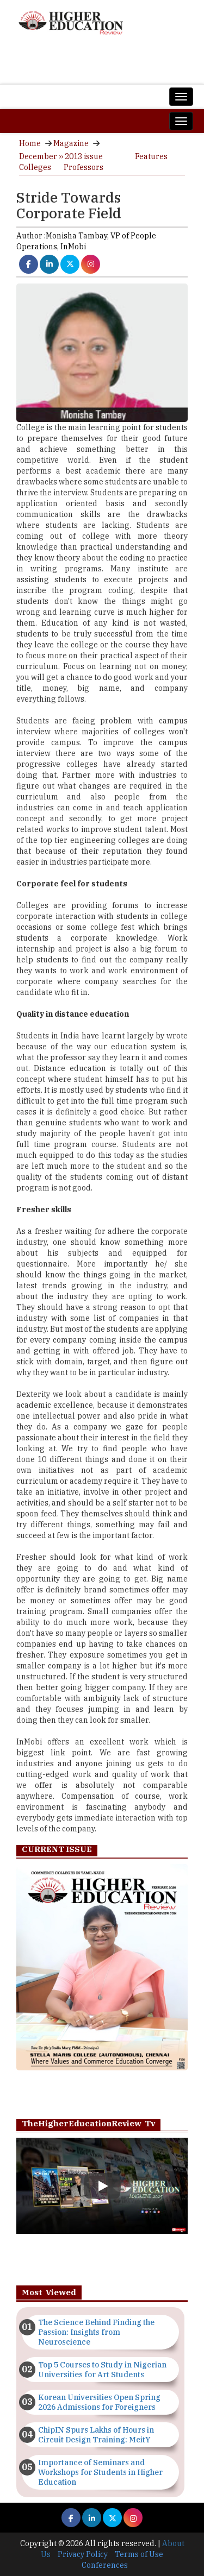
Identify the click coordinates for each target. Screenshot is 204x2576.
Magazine (71, 143)
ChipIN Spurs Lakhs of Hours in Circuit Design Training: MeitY (96, 2435)
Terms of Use (139, 2554)
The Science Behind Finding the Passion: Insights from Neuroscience (96, 2332)
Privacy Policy (83, 2554)
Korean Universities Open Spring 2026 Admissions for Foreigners (99, 2402)
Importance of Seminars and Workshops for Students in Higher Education (100, 2472)
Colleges (35, 167)
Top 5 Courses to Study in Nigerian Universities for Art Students (102, 2369)
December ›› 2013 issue (61, 156)
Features (151, 156)
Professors (83, 167)
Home (30, 143)
